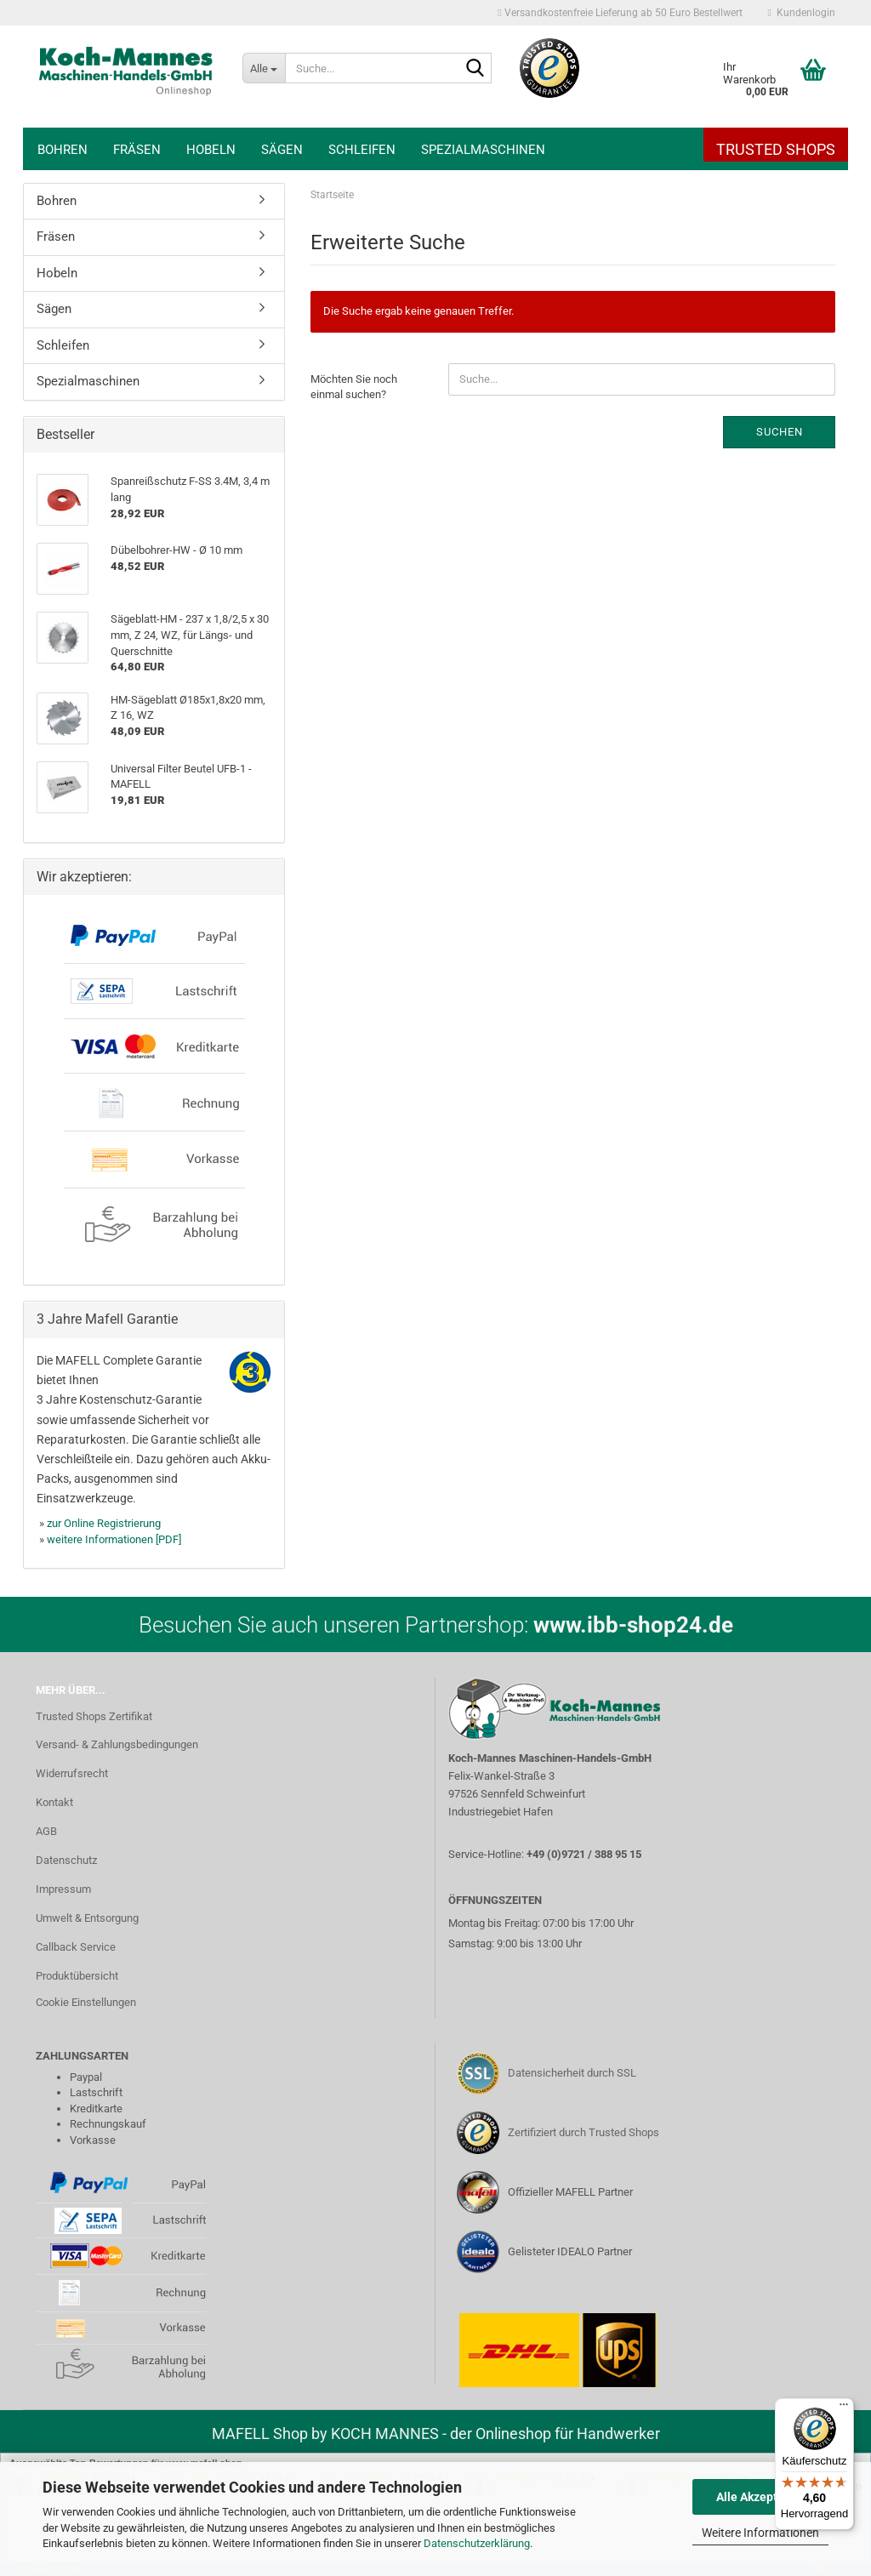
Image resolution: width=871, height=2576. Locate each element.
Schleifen (362, 149)
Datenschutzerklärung (477, 2543)
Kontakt (54, 1802)
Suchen (779, 431)
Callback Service (76, 1947)
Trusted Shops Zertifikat (94, 1716)
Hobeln (211, 149)
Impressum (63, 1889)
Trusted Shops (775, 149)
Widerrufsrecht (72, 1773)
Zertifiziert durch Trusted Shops (583, 2132)
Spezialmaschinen (483, 149)
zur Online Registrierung (104, 1523)
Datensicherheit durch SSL (572, 2072)
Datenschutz (66, 1860)
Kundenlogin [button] (801, 13)
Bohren (62, 149)
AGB (46, 1831)
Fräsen (137, 149)
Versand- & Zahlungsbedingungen (117, 1744)
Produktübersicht (77, 1975)
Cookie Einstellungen (86, 2002)
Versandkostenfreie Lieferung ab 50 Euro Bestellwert (620, 13)
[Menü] (844, 2408)
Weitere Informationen (760, 2532)
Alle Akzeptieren (761, 2497)
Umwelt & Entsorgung (87, 1918)
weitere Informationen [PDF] (114, 1539)
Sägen (282, 149)
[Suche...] (263, 68)
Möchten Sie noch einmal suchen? (353, 387)
